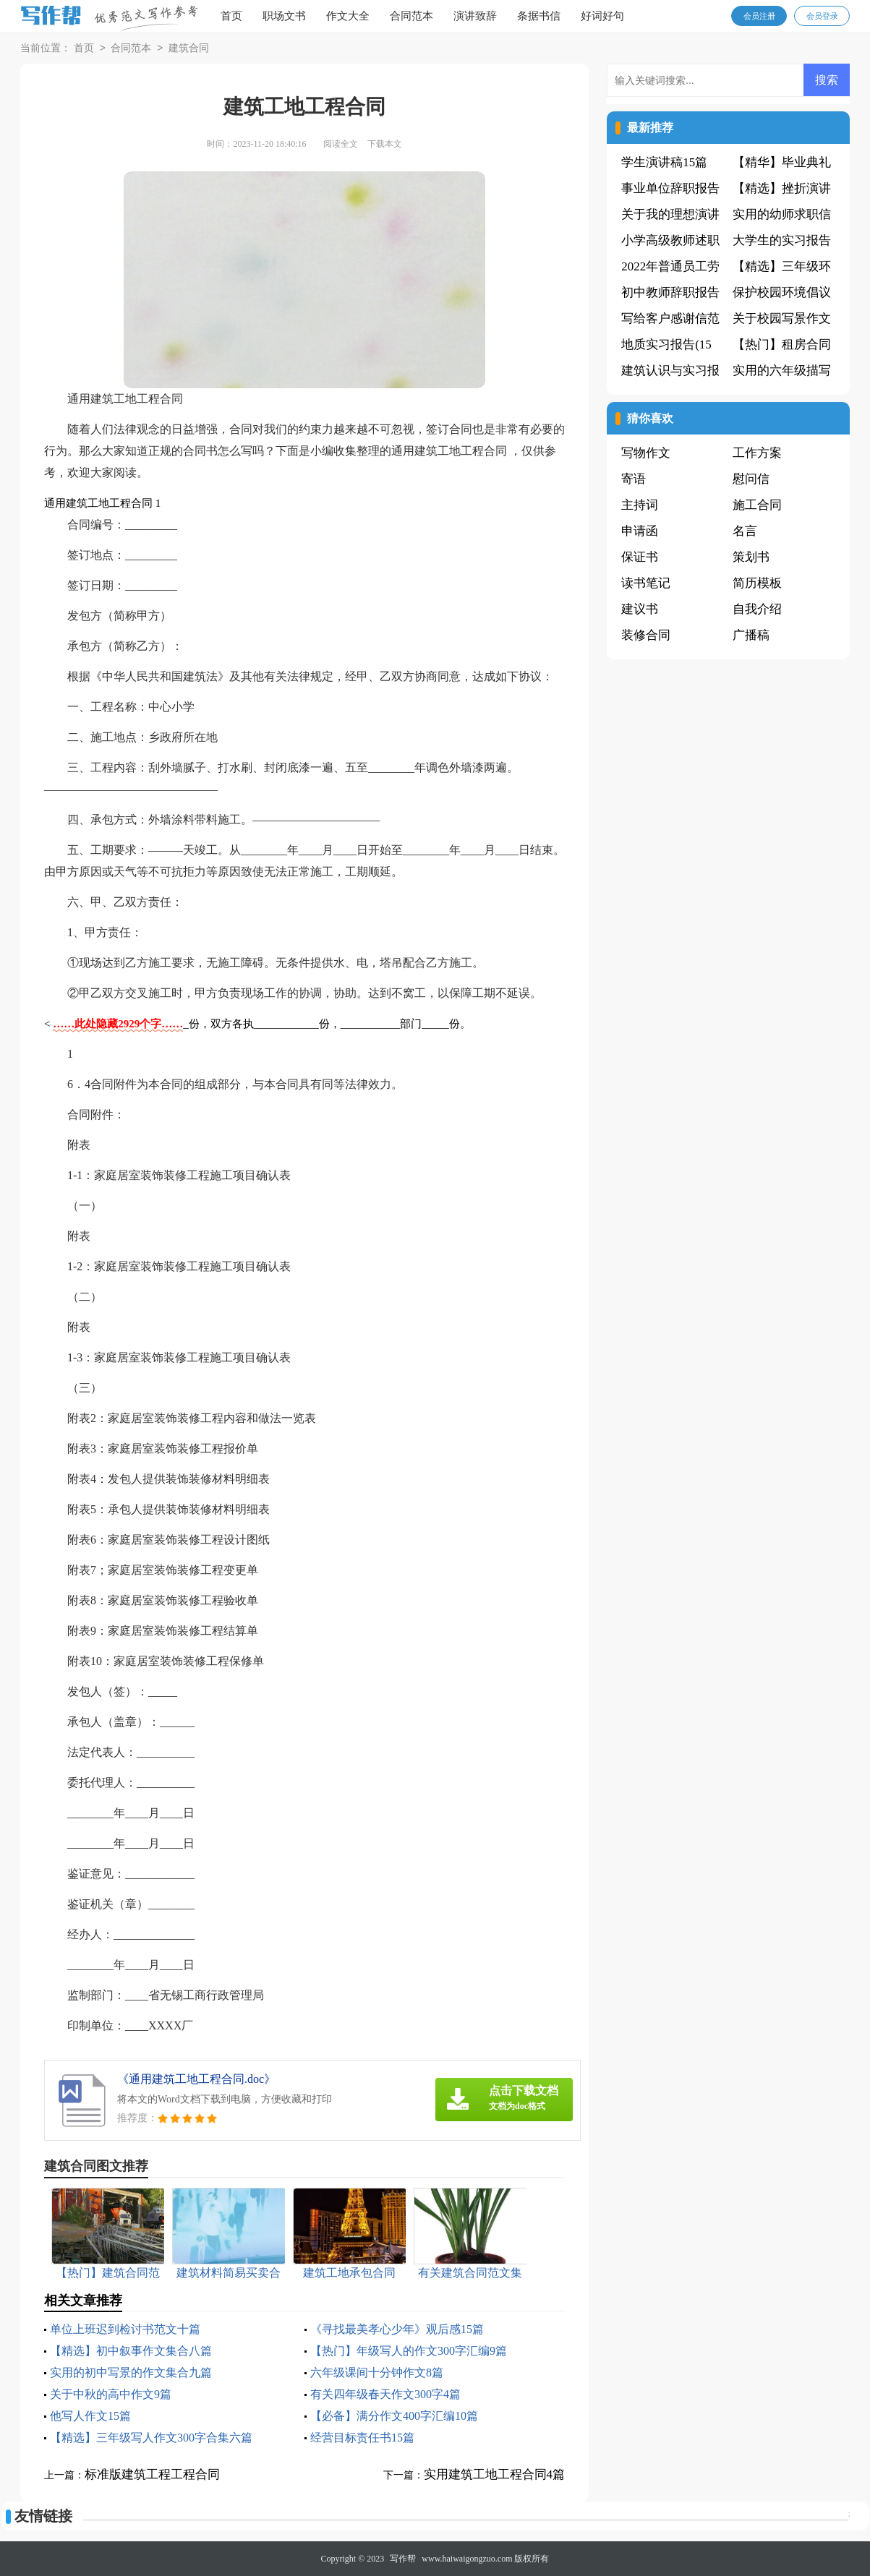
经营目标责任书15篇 (362, 2437)
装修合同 (645, 635)
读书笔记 (645, 583)
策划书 (751, 557)
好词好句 (602, 16)
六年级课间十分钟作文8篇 (376, 2372)
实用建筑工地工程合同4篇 (495, 2474)
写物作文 (645, 453)
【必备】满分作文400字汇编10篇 (394, 2416)
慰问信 (751, 479)
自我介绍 (757, 609)
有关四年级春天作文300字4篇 (385, 2394)
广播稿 (751, 635)
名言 (745, 531)
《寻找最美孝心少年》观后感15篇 (397, 2329)
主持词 (639, 505)
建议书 (639, 609)
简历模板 (757, 583)
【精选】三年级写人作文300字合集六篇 (151, 2437)
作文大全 (348, 16)
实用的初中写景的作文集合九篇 (131, 2372)
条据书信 (538, 16)
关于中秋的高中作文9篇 (110, 2394)
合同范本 (411, 16)
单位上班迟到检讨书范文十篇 (125, 2329)
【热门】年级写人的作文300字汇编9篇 (408, 2351)
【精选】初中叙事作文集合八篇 (131, 2351)
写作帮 (403, 2559)
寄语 (633, 479)
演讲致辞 (475, 16)
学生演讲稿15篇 (664, 162)
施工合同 (757, 505)
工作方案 (757, 453)
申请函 (639, 531)
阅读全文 (340, 144)
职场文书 (284, 16)
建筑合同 (189, 48)
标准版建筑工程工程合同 (152, 2474)
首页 (231, 16)
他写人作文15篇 (90, 2416)
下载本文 (384, 144)
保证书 (639, 557)
